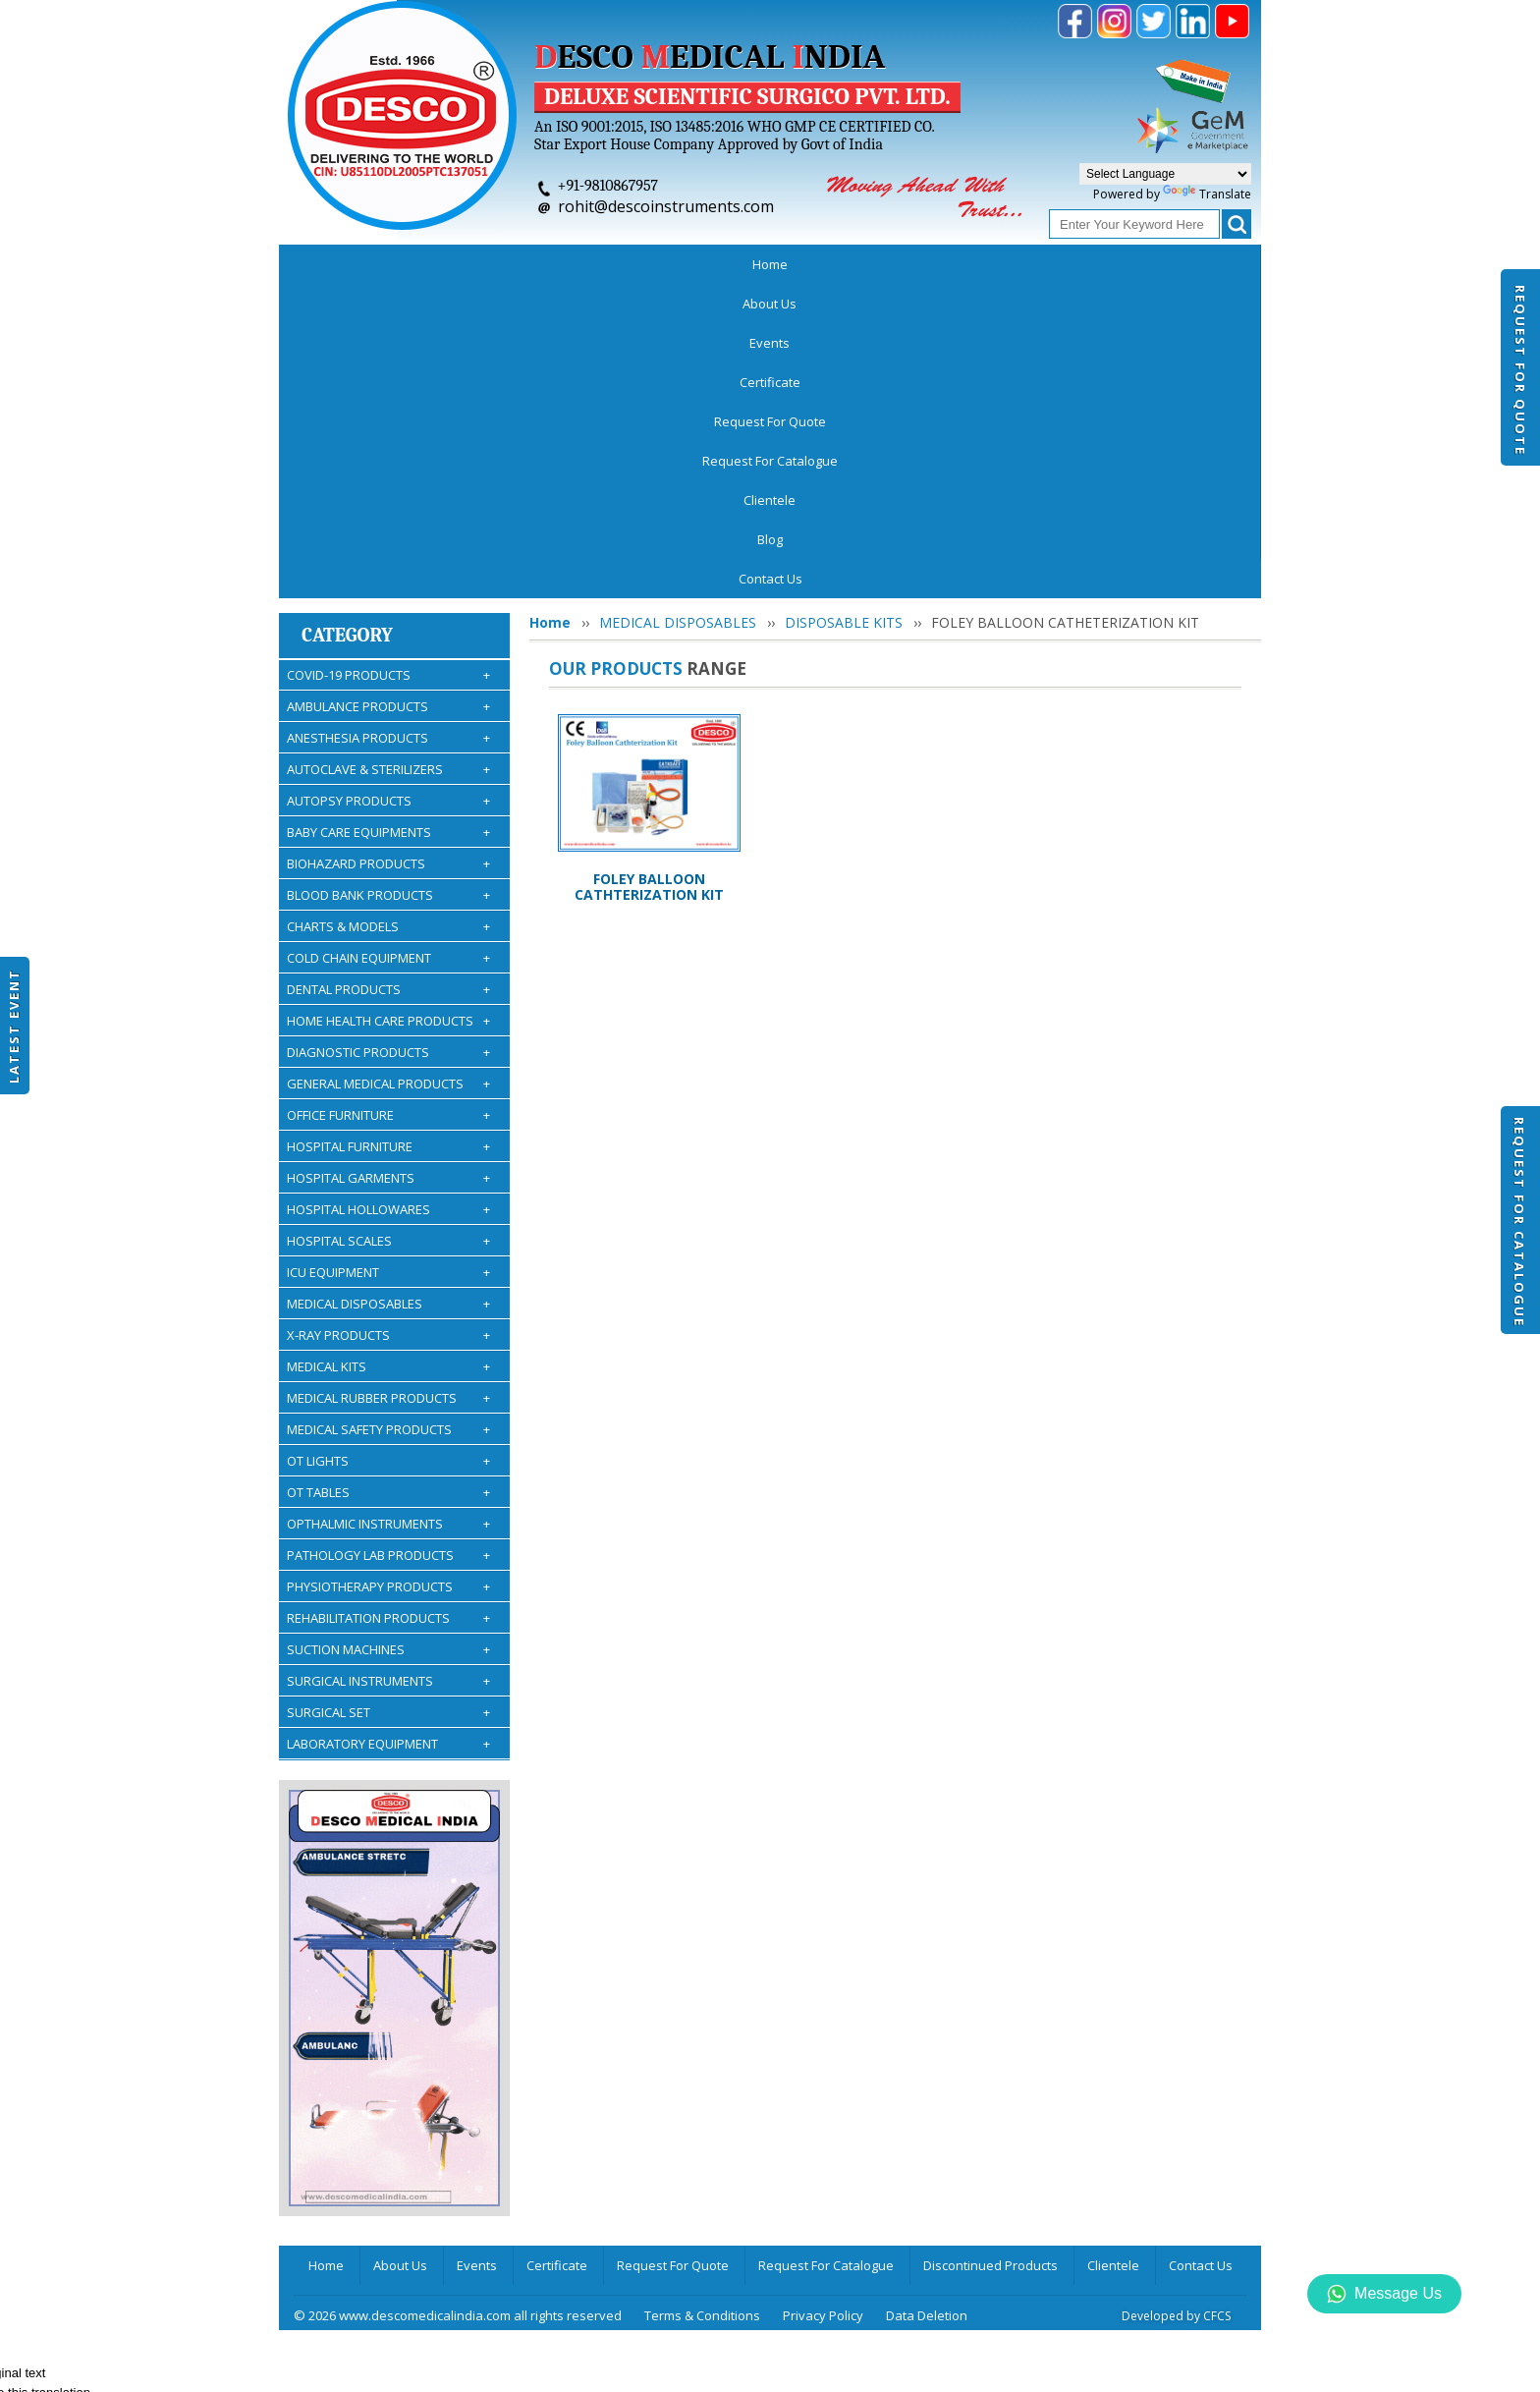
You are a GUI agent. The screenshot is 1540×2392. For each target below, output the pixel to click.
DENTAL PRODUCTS (388, 676)
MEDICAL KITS (388, 1053)
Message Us (1384, 2294)
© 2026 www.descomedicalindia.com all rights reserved (458, 2002)
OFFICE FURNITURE (388, 801)
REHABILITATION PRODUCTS (388, 1304)
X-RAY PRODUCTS (388, 1021)
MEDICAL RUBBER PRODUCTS (388, 1084)
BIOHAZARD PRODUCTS (388, 550)
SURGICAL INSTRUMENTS (388, 1367)
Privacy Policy (823, 2002)
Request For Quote (1520, 370)
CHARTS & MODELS (388, 613)
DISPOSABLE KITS (844, 309)
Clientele (1031, 264)
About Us (413, 264)
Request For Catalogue (1519, 1222)
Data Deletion (926, 2002)
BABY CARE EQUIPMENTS (388, 518)
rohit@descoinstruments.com (666, 206)
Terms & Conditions (702, 2002)
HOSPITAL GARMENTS (388, 864)
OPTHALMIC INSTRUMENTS (388, 1210)
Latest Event (14, 1026)
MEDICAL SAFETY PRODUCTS (388, 1116)
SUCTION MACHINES (388, 1336)
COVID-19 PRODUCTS (388, 361)
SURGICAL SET (388, 1399)
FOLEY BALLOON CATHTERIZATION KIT (649, 573)
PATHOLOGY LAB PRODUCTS (388, 1242)
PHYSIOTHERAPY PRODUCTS (388, 1273)
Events (503, 264)
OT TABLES (388, 1179)
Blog (1113, 264)
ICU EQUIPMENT (388, 959)
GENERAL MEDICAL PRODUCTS (388, 770)
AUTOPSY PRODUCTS (388, 487)
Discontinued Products (990, 1952)
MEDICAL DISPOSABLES (388, 990)
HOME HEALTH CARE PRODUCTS (388, 707)
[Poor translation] (54, 2124)
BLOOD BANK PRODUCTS (388, 581)
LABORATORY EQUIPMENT (388, 1430)
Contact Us (1201, 264)
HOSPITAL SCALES (388, 927)
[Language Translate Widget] (1165, 174)
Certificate (597, 264)
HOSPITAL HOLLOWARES (388, 896)
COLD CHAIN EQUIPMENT (388, 644)
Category (347, 321)
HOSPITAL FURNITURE (388, 833)
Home (325, 264)
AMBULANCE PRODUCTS (388, 393)
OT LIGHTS (388, 1147)
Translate (1207, 194)
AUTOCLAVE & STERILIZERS (388, 456)
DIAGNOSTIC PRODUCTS (388, 739)
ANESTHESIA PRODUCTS (388, 424)
